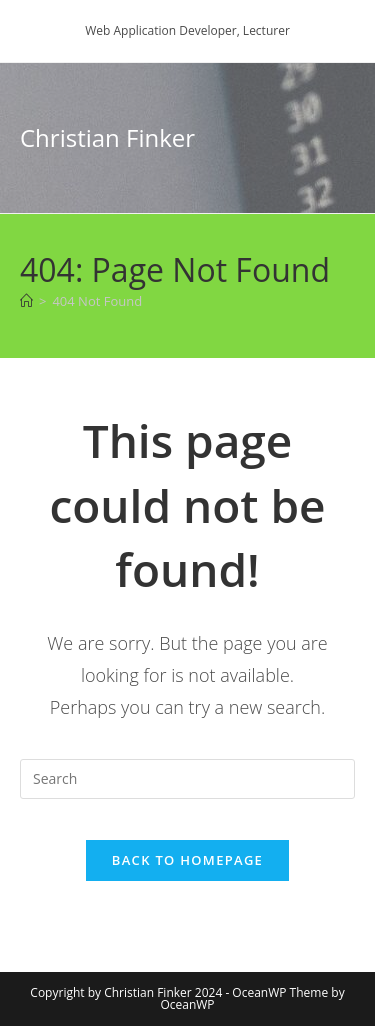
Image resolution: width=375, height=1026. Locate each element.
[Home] (26, 301)
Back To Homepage (187, 860)
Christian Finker (107, 137)
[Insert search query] (187, 779)
